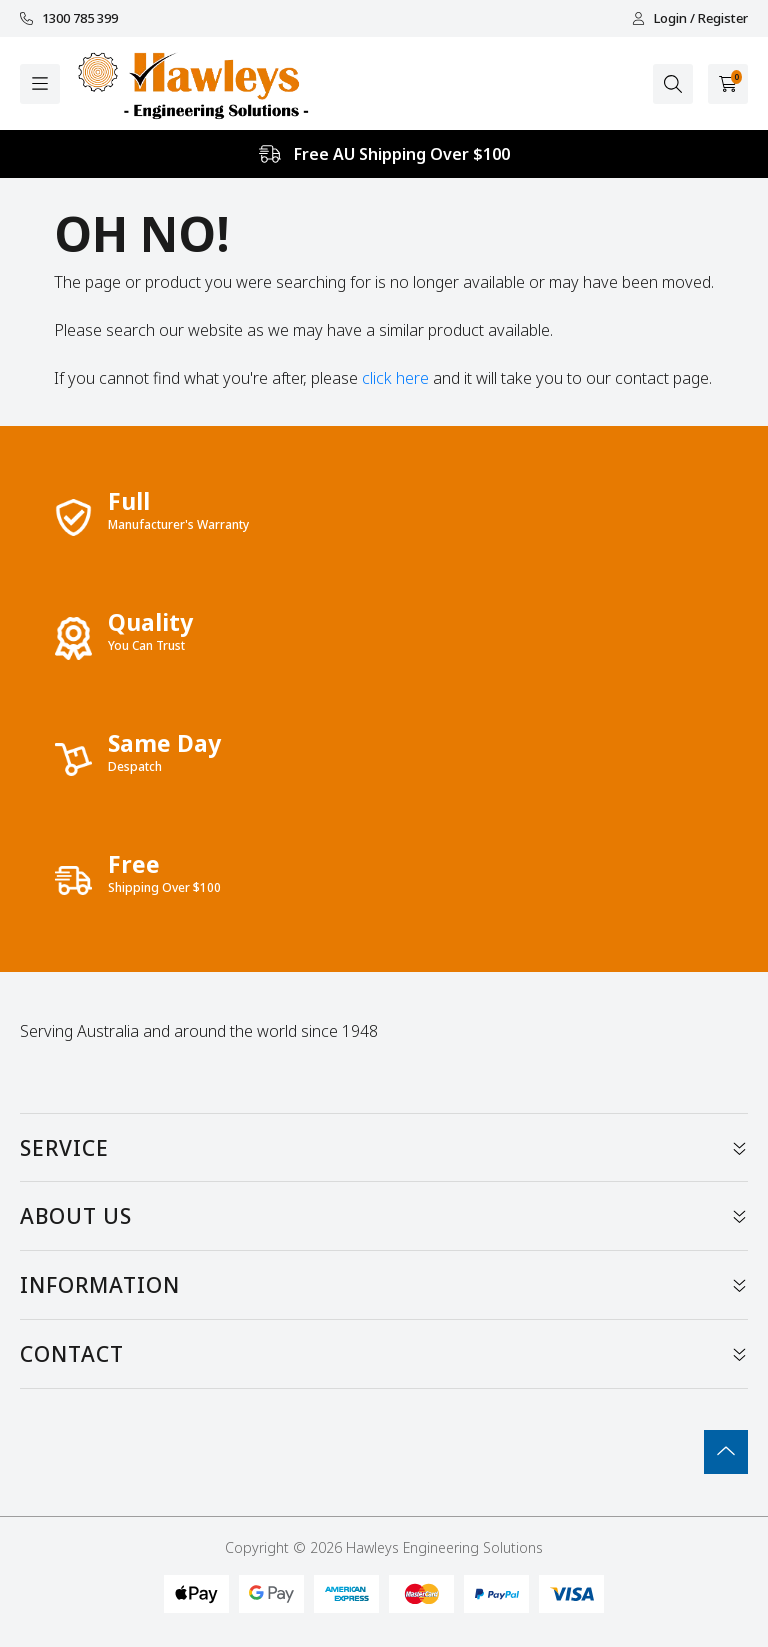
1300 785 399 (69, 18)
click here (395, 378)
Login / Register (690, 18)
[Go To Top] (726, 1452)
